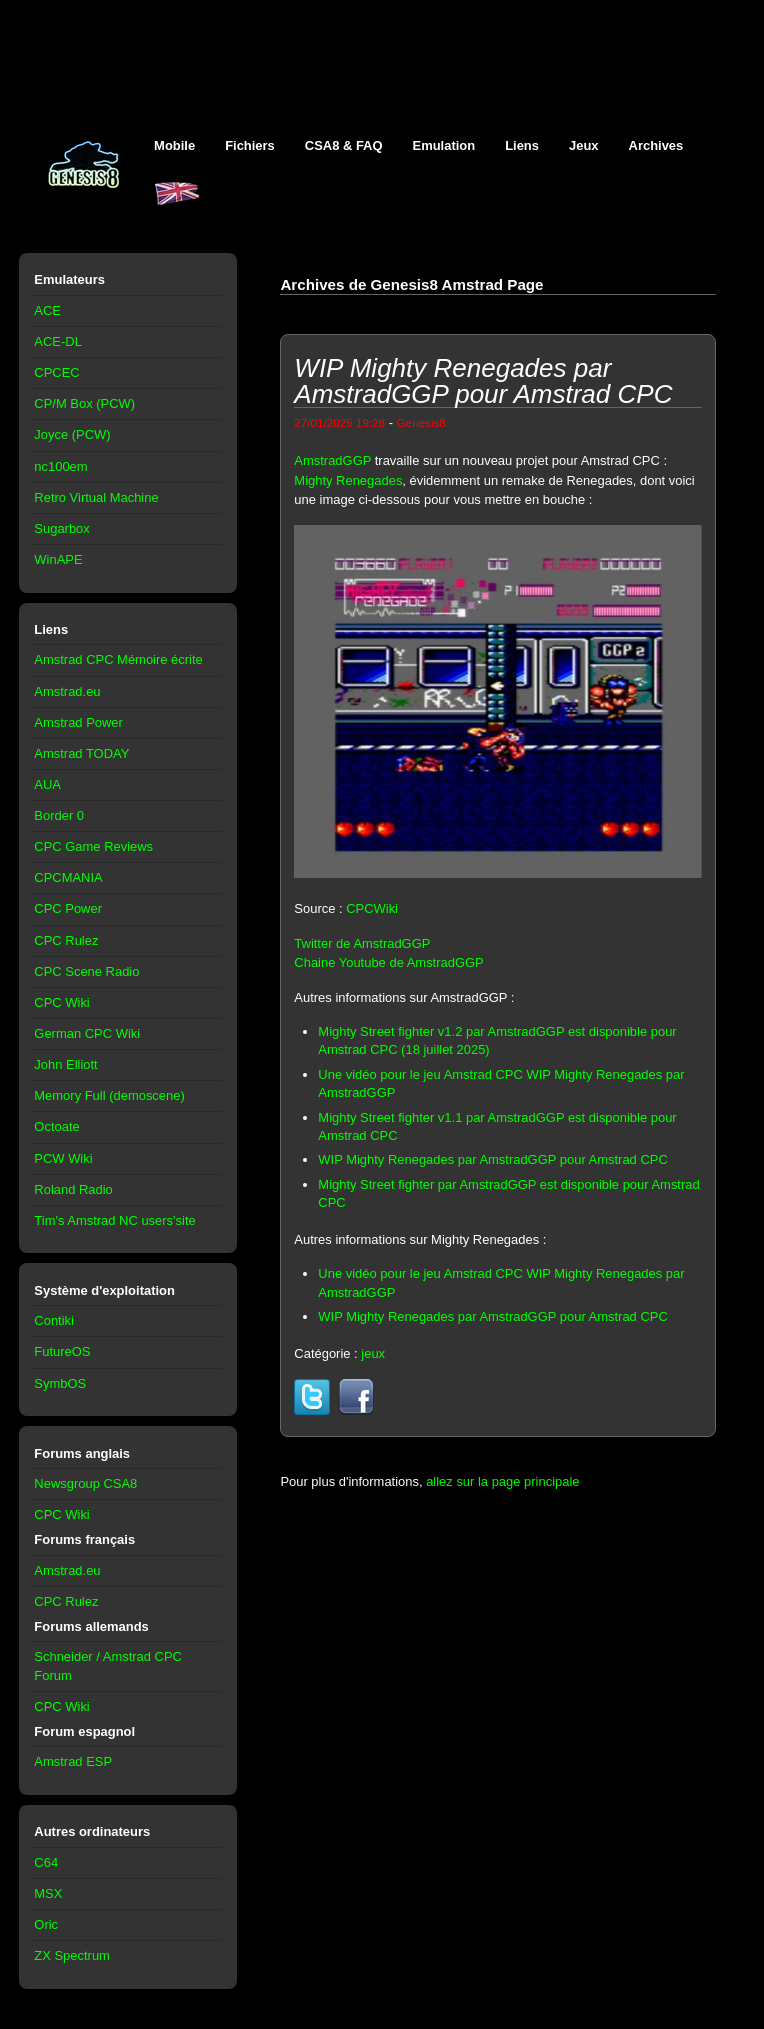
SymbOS (60, 1383)
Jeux (584, 145)
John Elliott (65, 1064)
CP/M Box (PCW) (84, 403)
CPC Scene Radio (86, 971)
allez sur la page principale (502, 1481)
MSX (48, 1893)
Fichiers (250, 145)
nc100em (60, 466)
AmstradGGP (332, 460)
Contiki (54, 1320)
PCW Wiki (63, 1158)
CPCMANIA (68, 877)
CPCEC (56, 372)
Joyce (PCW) (72, 434)
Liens (522, 145)
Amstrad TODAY (81, 753)
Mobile (174, 145)
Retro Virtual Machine (96, 497)
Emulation (444, 145)
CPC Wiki (61, 1002)
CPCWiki (372, 908)
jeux (373, 1353)
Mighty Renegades (348, 480)
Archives (656, 145)
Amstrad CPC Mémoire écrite (118, 659)
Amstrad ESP (73, 1761)
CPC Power (68, 908)
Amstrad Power (78, 722)
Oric (46, 1924)
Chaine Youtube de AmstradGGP (388, 962)
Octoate (56, 1126)
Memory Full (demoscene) (109, 1095)
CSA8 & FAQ (344, 145)
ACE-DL (58, 341)
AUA (47, 784)
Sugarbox (61, 528)
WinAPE (58, 559)
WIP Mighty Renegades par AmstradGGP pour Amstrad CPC (492, 1159)
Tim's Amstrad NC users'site (114, 1220)
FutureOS (62, 1351)
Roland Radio (73, 1189)
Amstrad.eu (67, 691)
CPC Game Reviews (93, 846)
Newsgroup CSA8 (85, 1483)
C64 (46, 1862)
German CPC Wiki (87, 1033)
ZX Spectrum (72, 1955)
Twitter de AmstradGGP (362, 943)
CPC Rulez (66, 940)
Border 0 (59, 815)
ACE (47, 310)
